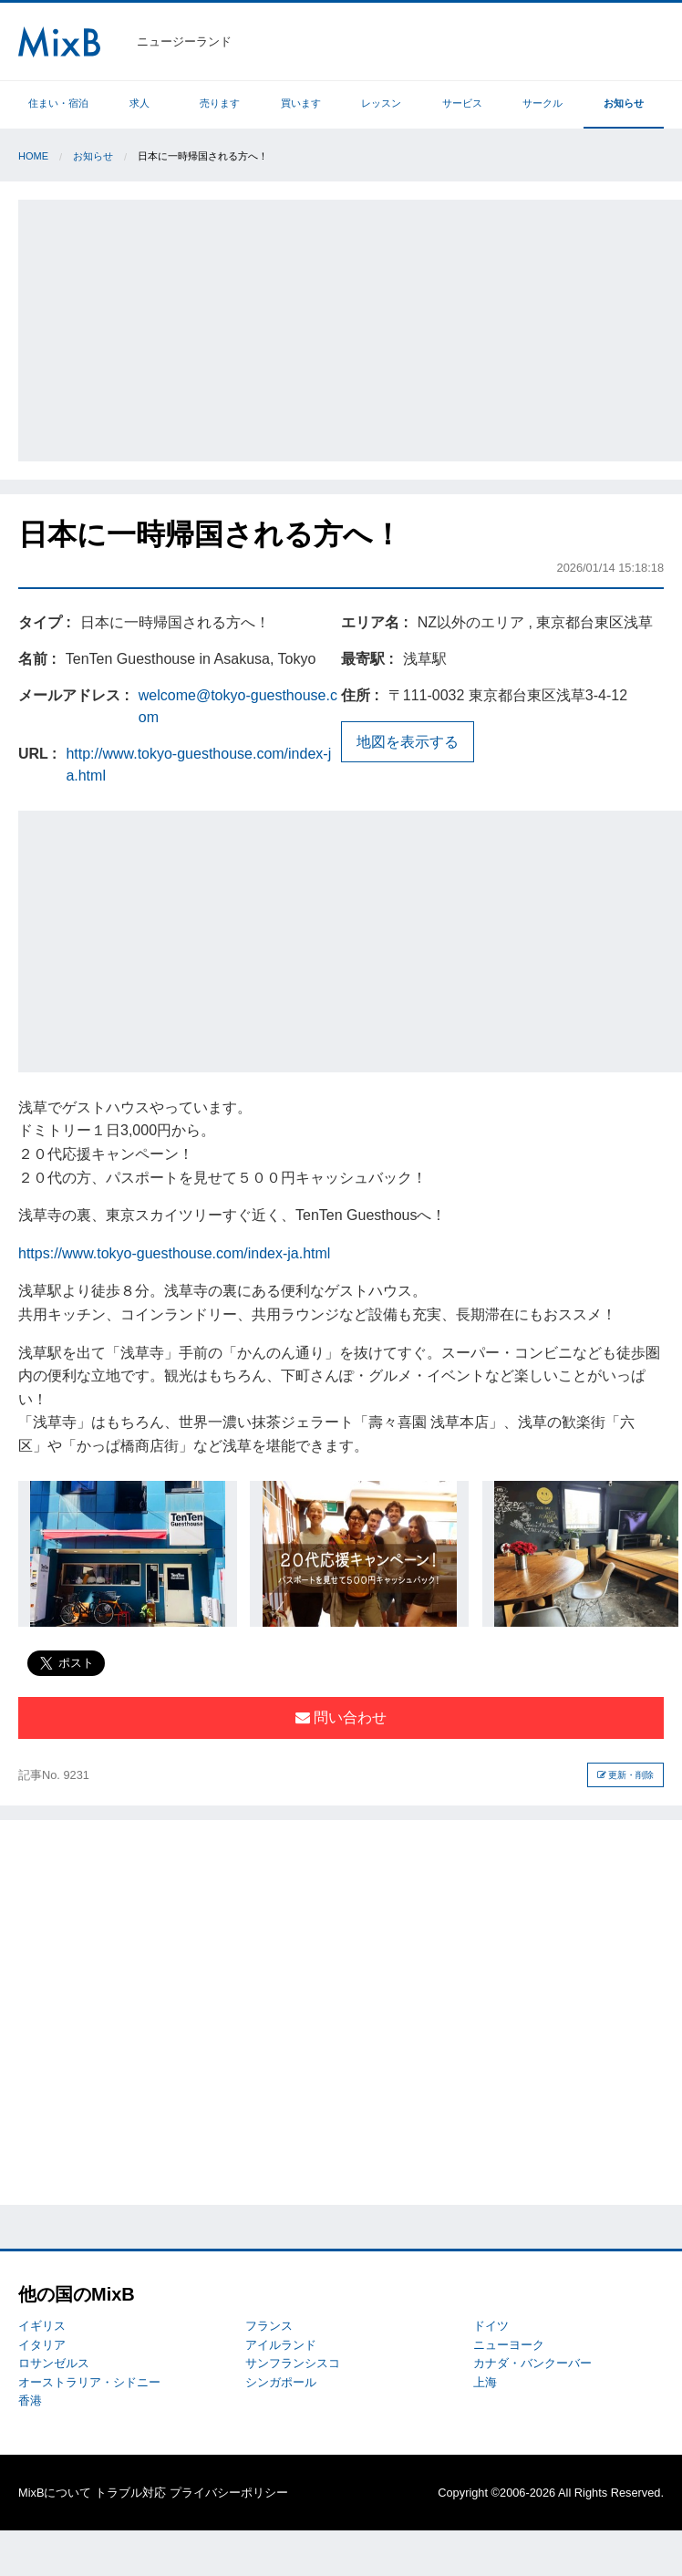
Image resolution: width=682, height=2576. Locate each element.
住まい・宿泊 (58, 103)
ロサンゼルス (53, 2363)
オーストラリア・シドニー (89, 2382)
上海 (485, 2382)
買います (301, 103)
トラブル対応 (130, 2492)
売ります (220, 103)
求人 (139, 103)
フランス (269, 2326)
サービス (462, 103)
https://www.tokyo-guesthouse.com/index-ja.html (174, 1253)
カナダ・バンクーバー (532, 2363)
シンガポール (280, 2382)
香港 (30, 2400)
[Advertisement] (350, 327)
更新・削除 (626, 1775)
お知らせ (624, 103)
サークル (542, 103)
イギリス (42, 2326)
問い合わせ (341, 1717)
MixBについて (54, 2492)
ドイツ (491, 2326)
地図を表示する (407, 742)
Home (33, 155)
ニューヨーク (508, 2345)
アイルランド (280, 2345)
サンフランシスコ (292, 2363)
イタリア (42, 2345)
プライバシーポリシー (229, 2492)
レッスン (381, 103)
